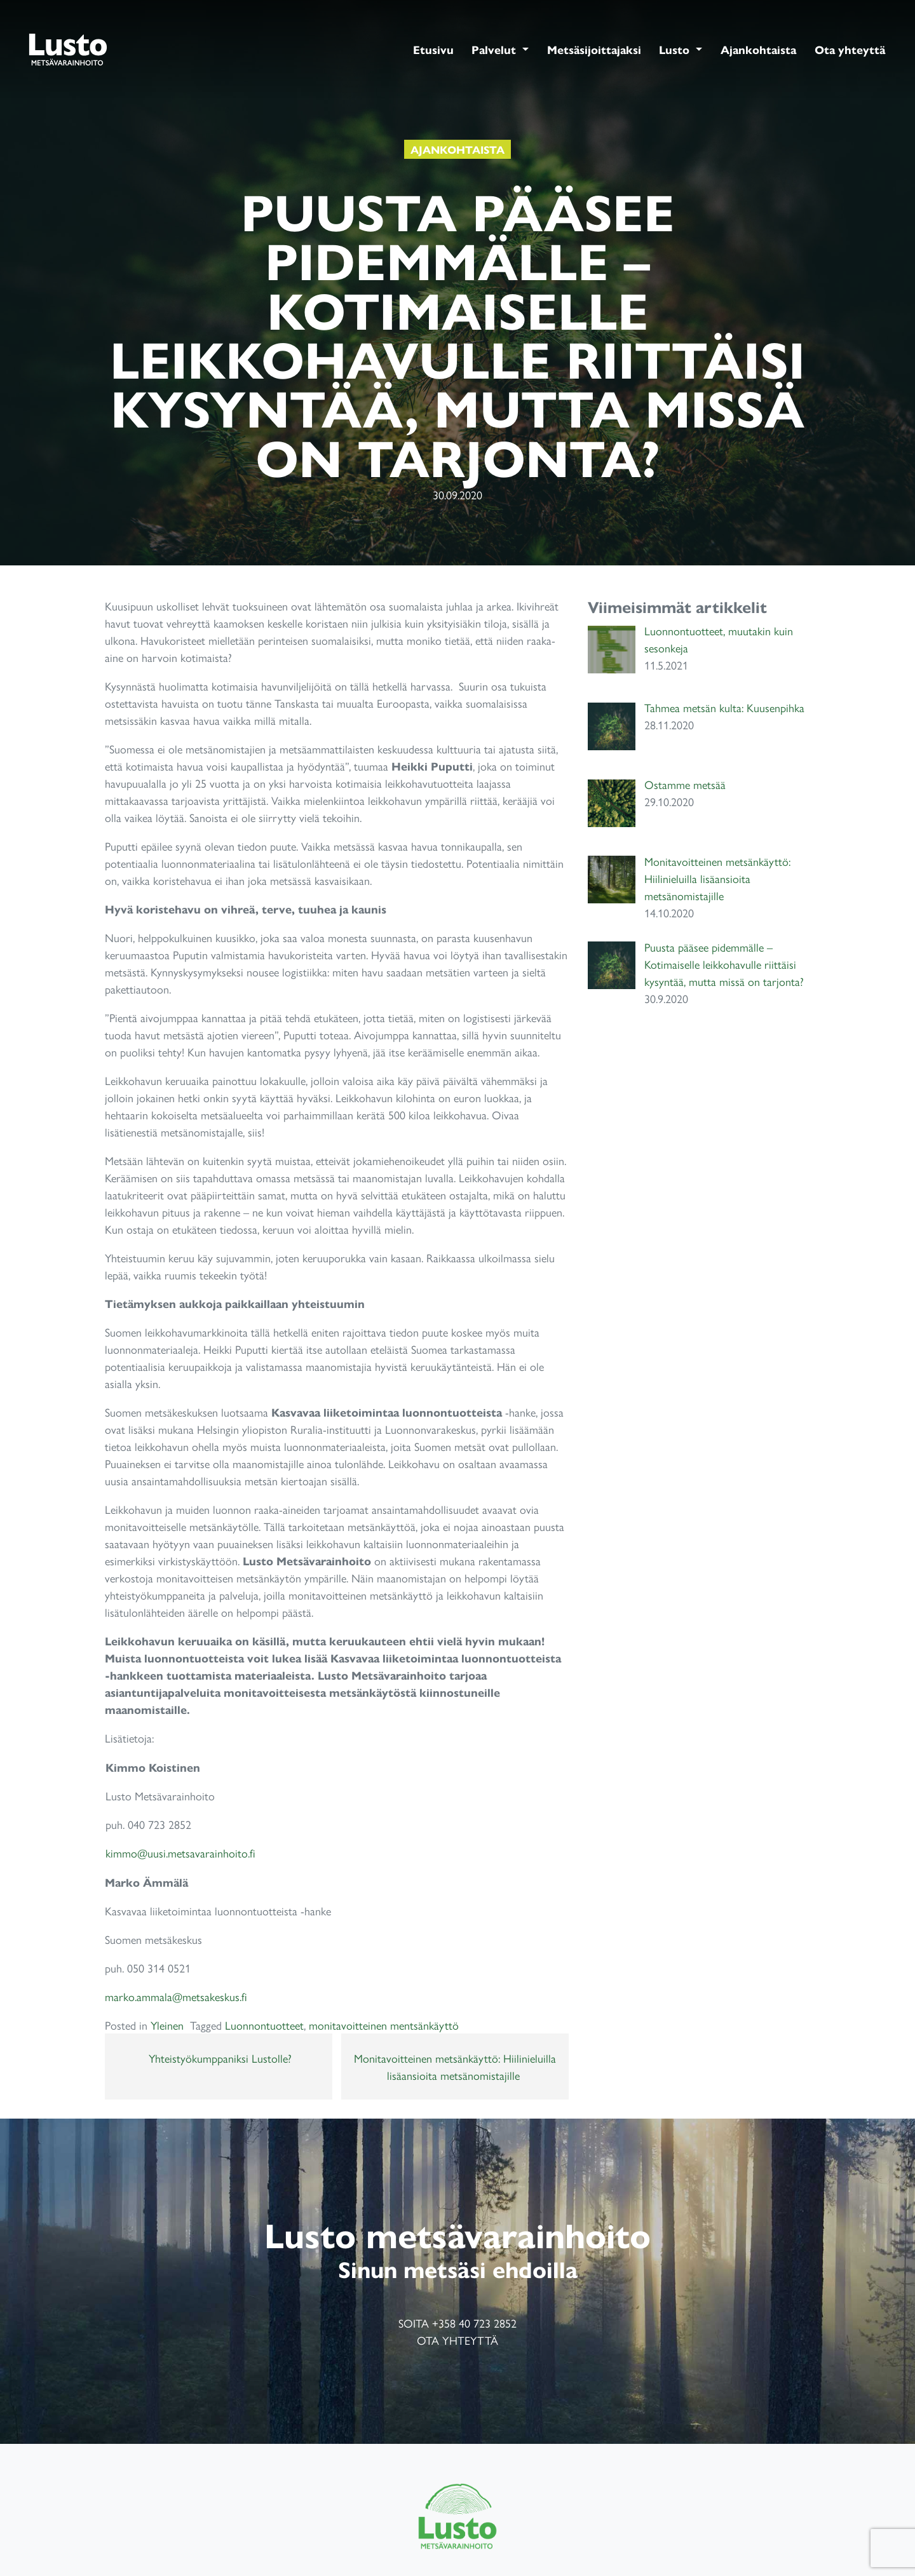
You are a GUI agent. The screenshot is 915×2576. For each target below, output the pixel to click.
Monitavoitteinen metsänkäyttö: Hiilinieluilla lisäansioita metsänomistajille (455, 2066)
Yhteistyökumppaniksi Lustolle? (219, 2058)
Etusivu (433, 49)
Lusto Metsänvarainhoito (68, 49)
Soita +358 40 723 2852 (457, 2323)
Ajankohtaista (758, 49)
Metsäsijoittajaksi (594, 49)
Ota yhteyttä (850, 49)
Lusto (676, 49)
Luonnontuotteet (264, 2025)
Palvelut (495, 49)
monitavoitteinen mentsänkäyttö (384, 2025)
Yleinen (167, 2025)
